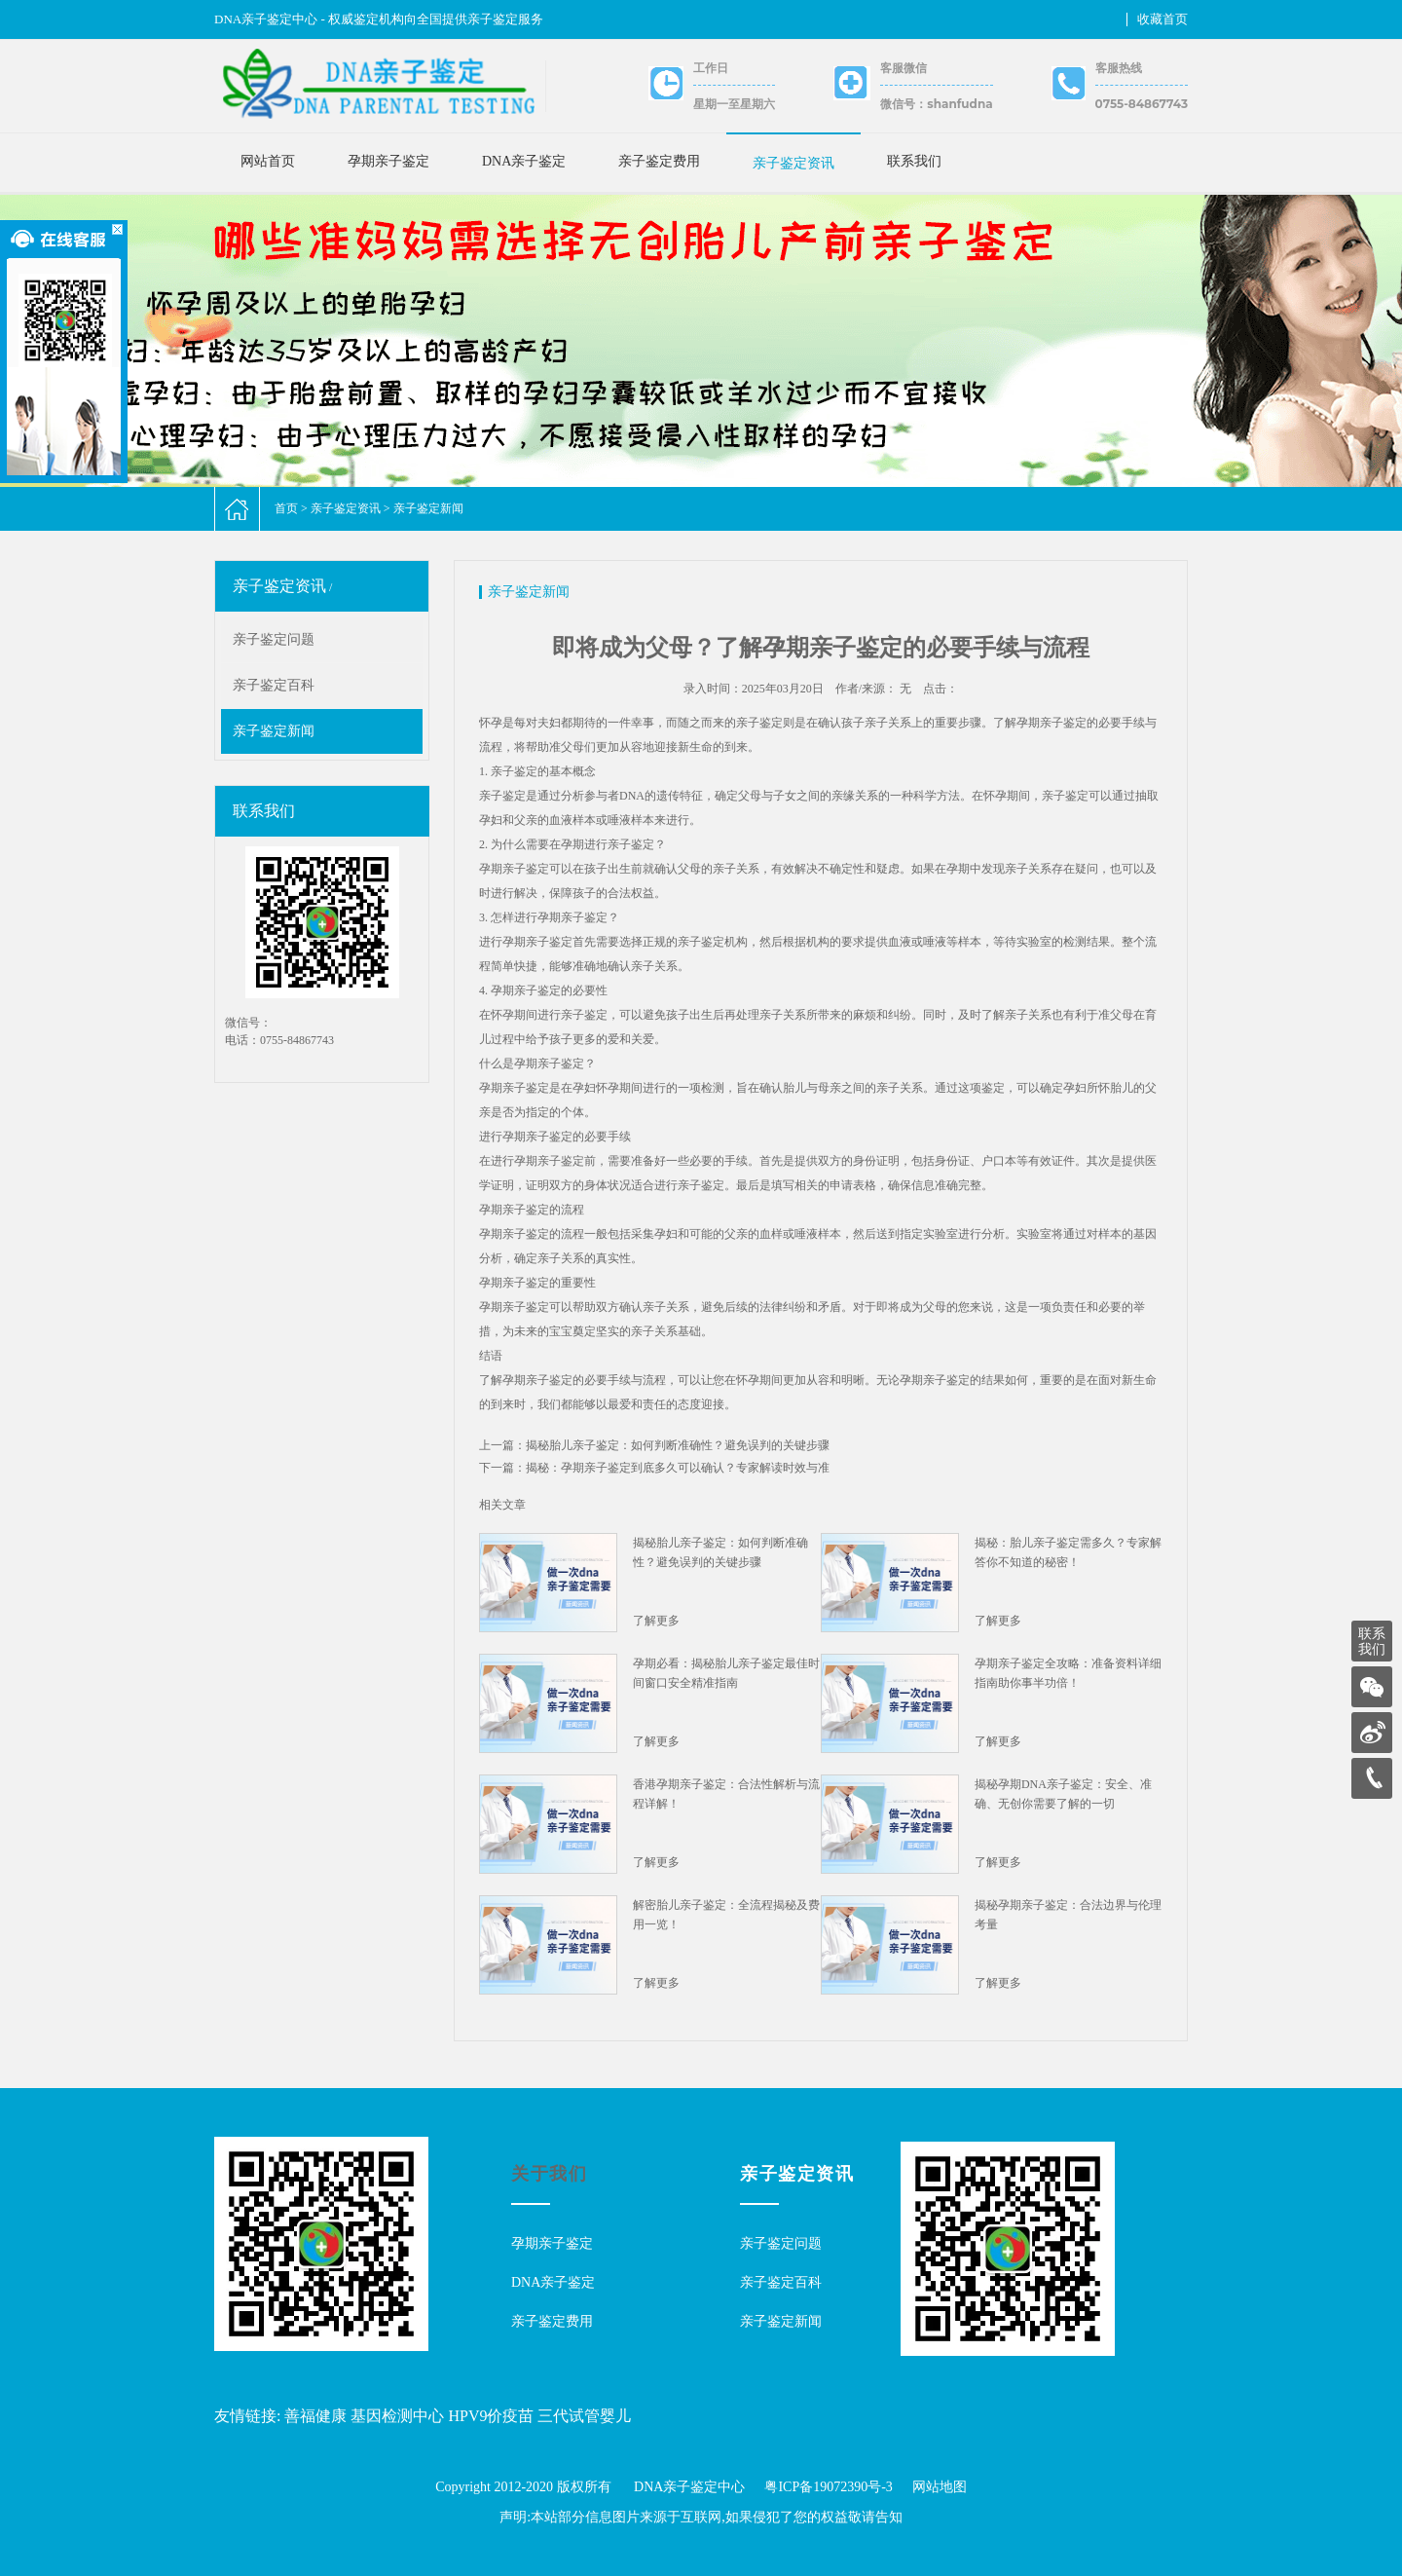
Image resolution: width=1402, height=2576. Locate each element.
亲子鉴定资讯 (793, 163)
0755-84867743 (1141, 103)
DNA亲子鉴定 (524, 161)
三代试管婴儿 (584, 2416)
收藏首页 (1162, 19)
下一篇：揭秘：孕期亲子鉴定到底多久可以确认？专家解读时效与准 (654, 1468)
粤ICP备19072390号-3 (828, 2487)
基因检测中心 (397, 2416)
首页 (286, 508)
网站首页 (267, 161)
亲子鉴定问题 (273, 639)
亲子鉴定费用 (659, 161)
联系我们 (914, 161)
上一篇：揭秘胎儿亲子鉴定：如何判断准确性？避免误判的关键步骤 (654, 1445)
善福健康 (315, 2416)
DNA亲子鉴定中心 (689, 2487)
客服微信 (903, 67)
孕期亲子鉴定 (388, 161)
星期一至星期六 (734, 103)
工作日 (710, 67)
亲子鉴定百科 (273, 685)
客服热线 (1118, 67)
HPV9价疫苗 (491, 2416)
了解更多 (656, 1620)
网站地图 (939, 2487)
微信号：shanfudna (936, 103)
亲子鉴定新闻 (428, 508)
